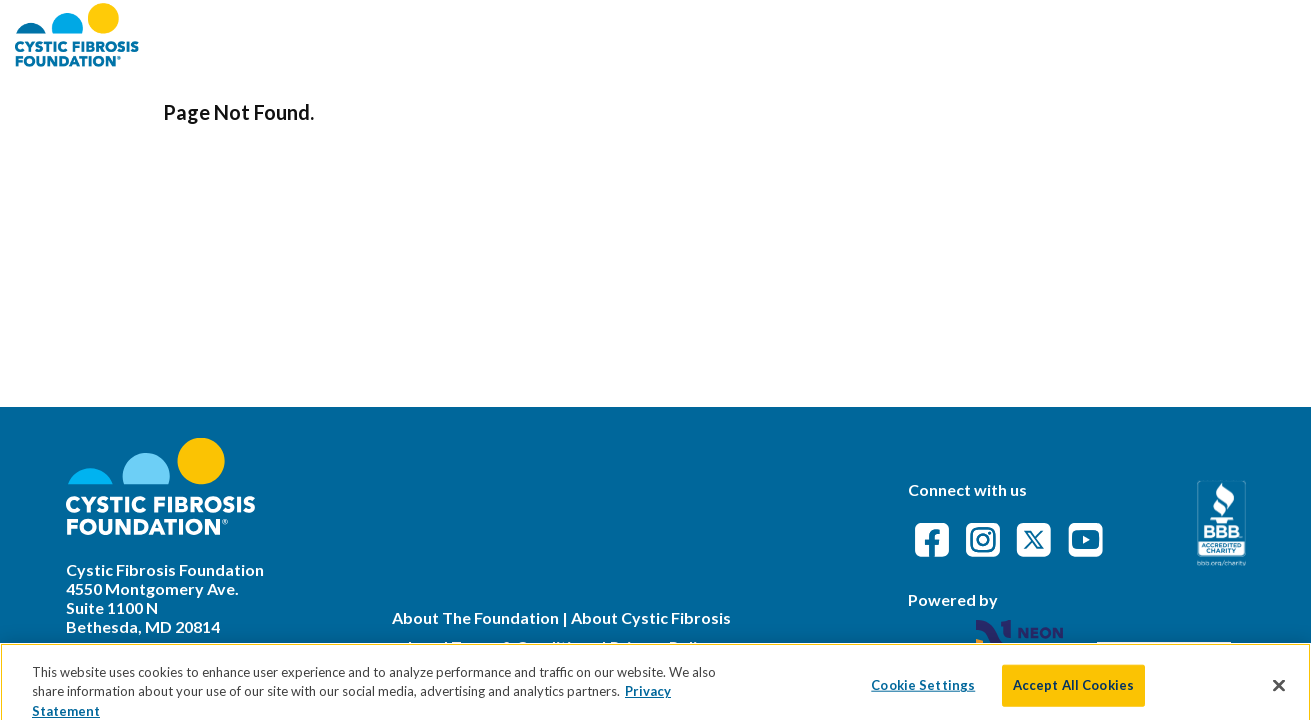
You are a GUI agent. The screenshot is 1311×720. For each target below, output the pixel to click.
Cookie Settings (923, 695)
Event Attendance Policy (1178, 34)
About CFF (789, 34)
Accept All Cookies (1073, 695)
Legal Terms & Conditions (503, 646)
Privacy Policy (662, 646)
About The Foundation (475, 617)
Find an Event (918, 34)
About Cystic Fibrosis (651, 617)
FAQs (1022, 34)
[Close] (1279, 695)
